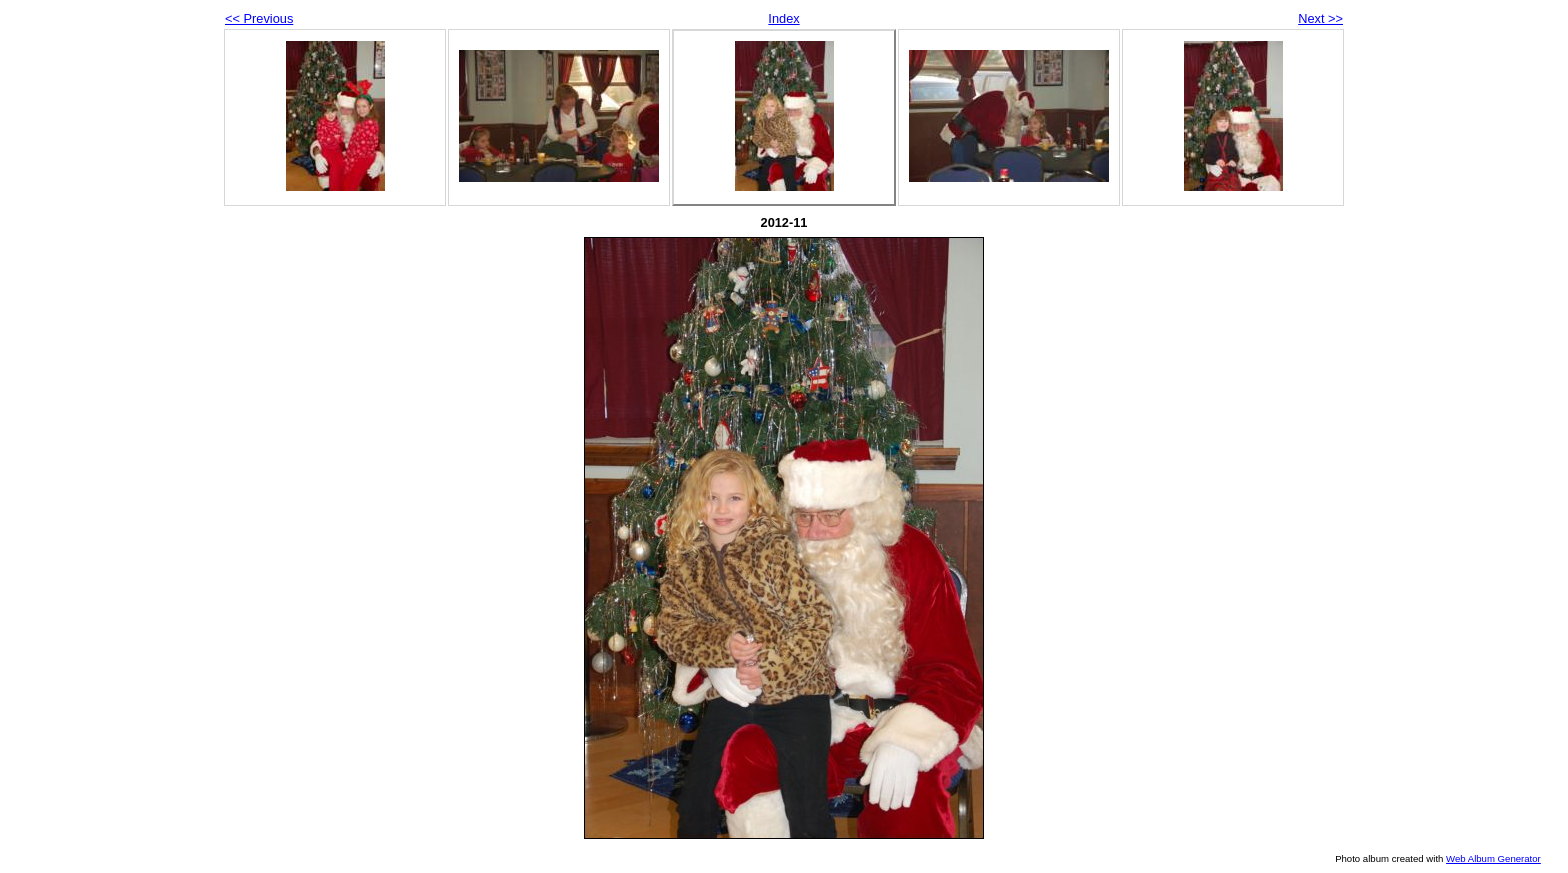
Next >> (1320, 18)
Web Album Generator (1493, 858)
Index (783, 18)
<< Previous (259, 18)
